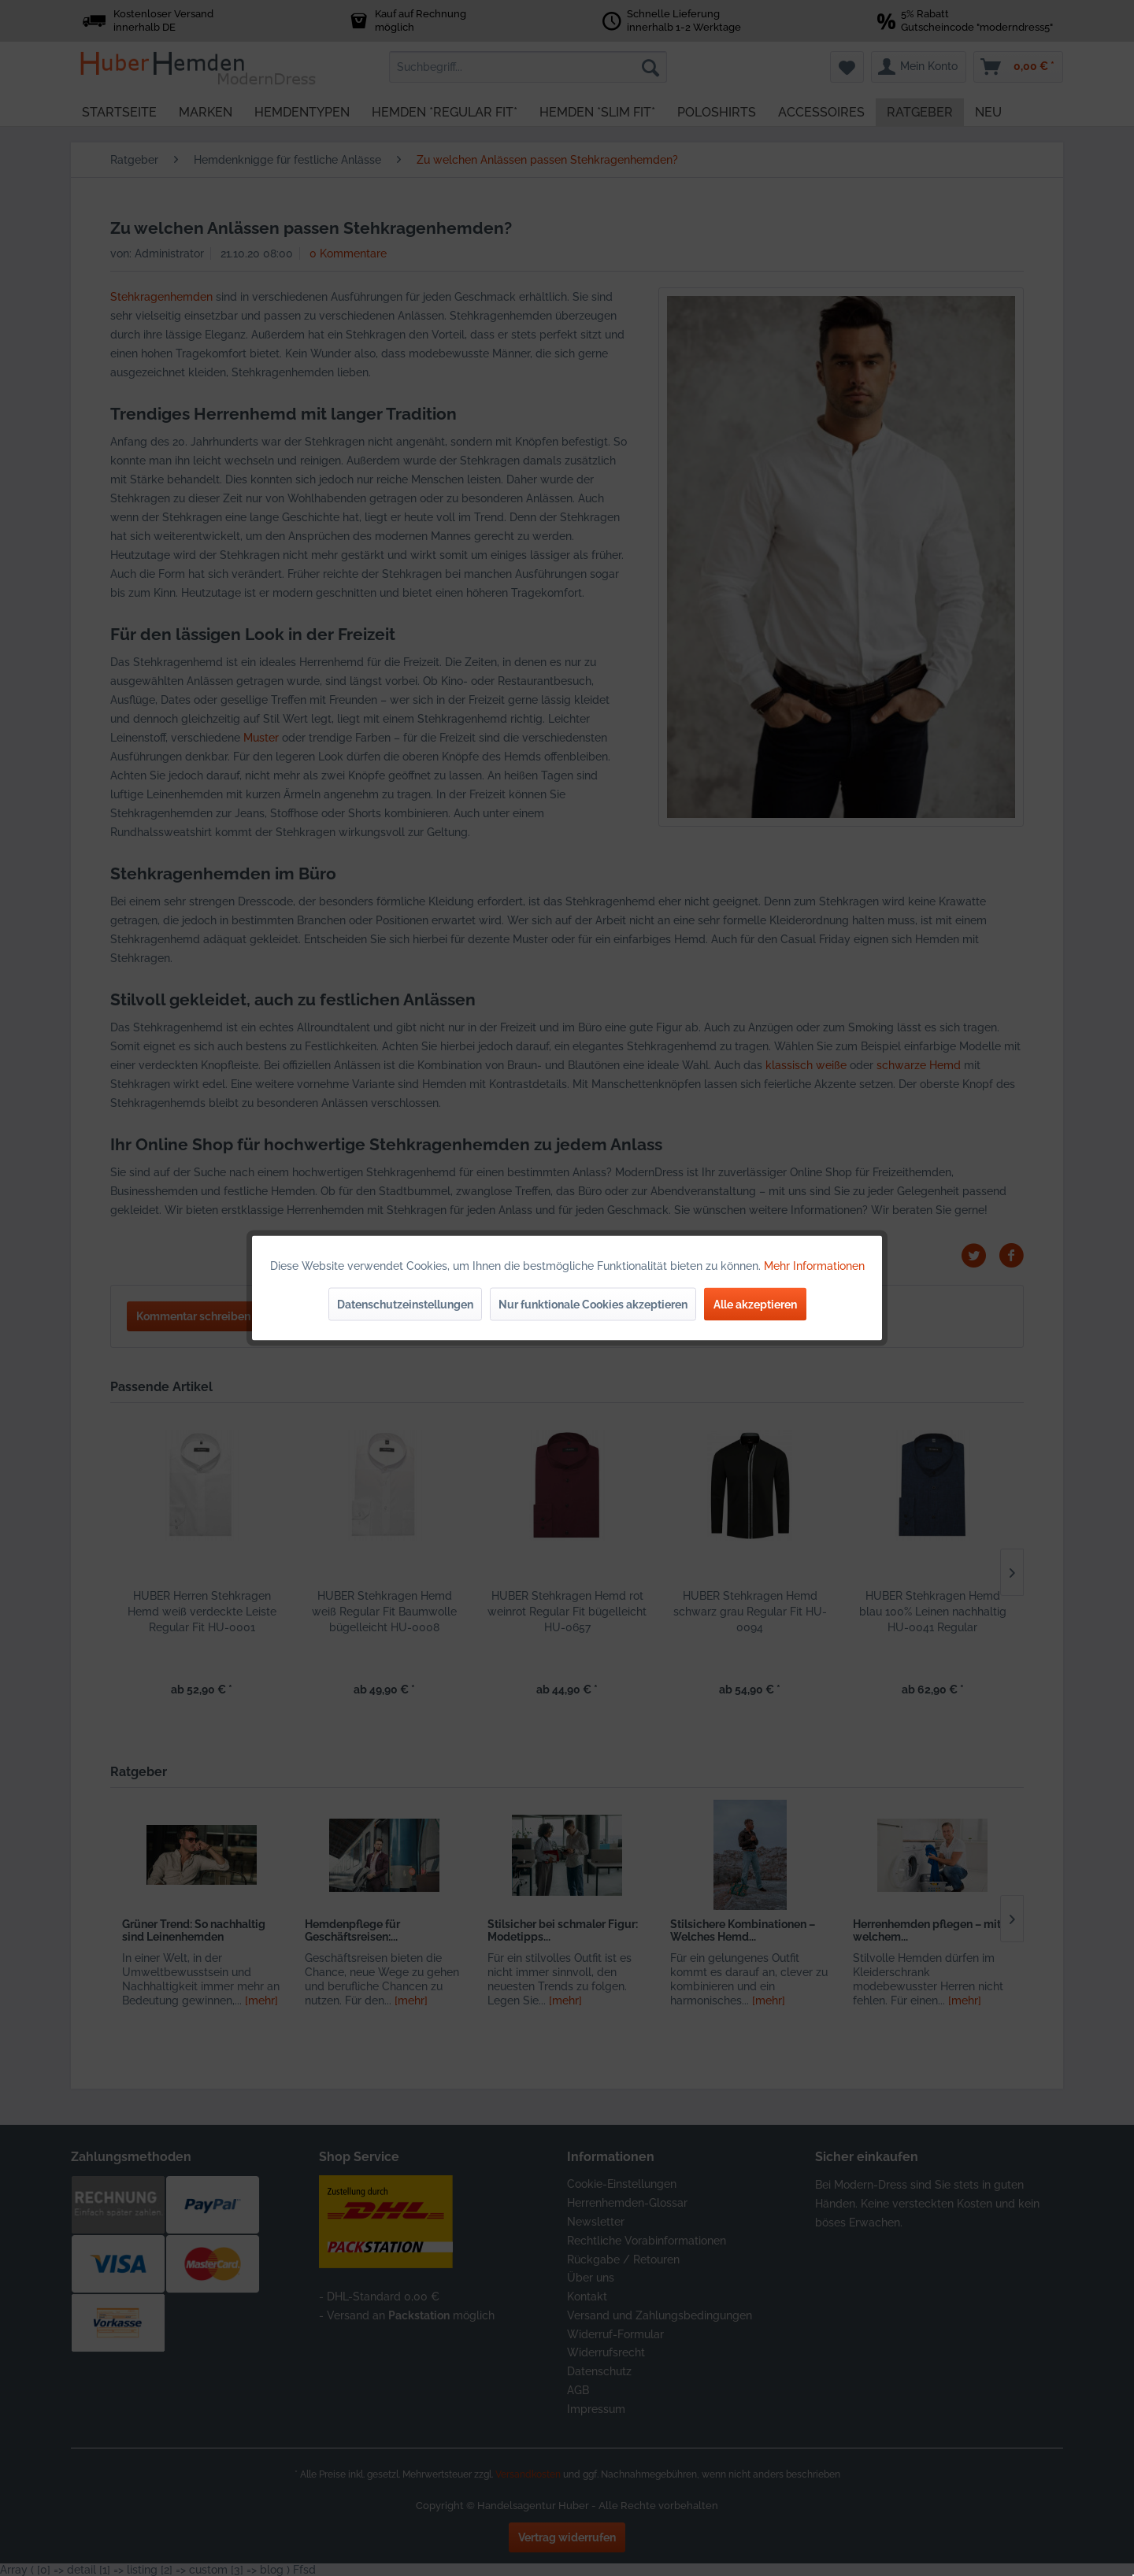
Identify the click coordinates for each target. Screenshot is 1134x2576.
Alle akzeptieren (755, 1304)
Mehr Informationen (814, 1266)
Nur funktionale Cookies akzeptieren (592, 1304)
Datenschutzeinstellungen (405, 1304)
